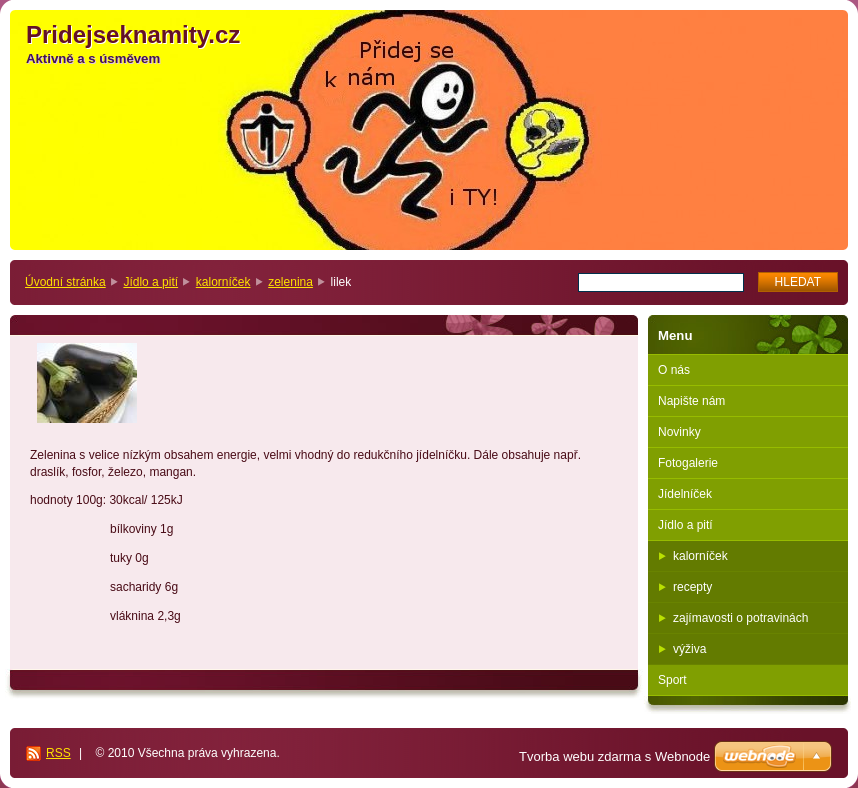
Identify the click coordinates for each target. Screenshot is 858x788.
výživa (689, 649)
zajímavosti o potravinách (740, 618)
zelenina (290, 282)
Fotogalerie (688, 463)
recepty (692, 587)
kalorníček (223, 282)
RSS (58, 753)
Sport (672, 680)
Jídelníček (685, 494)
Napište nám (691, 401)
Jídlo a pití (150, 282)
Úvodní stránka (65, 282)
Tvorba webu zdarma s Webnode (614, 756)
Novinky (679, 432)
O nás (674, 370)
